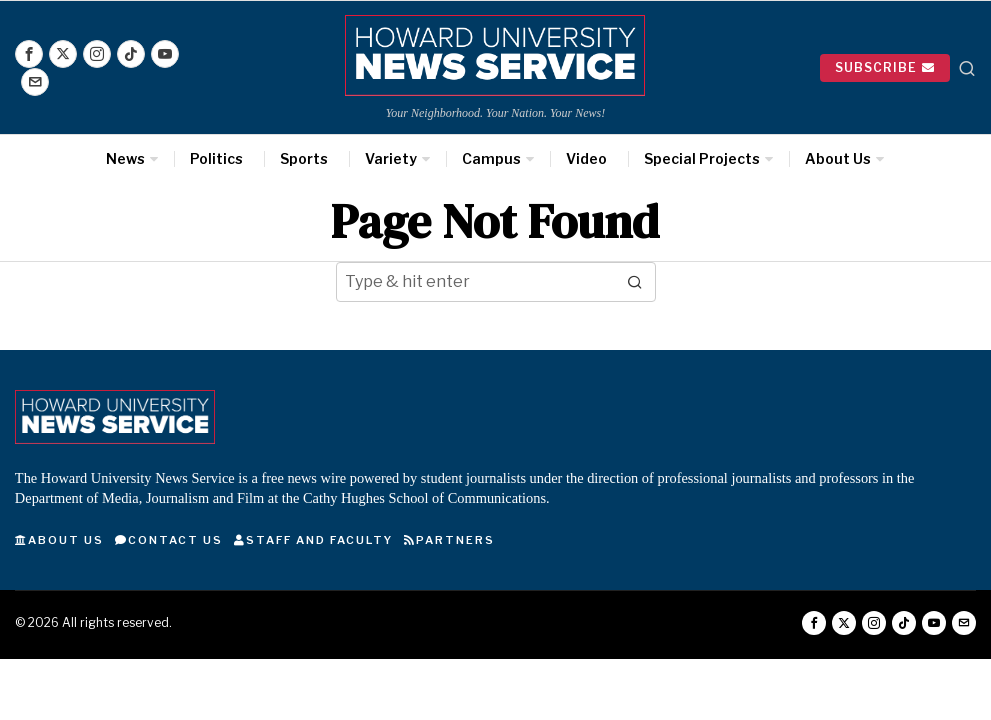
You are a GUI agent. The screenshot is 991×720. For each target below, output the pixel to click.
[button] (636, 282)
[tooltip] (29, 54)
